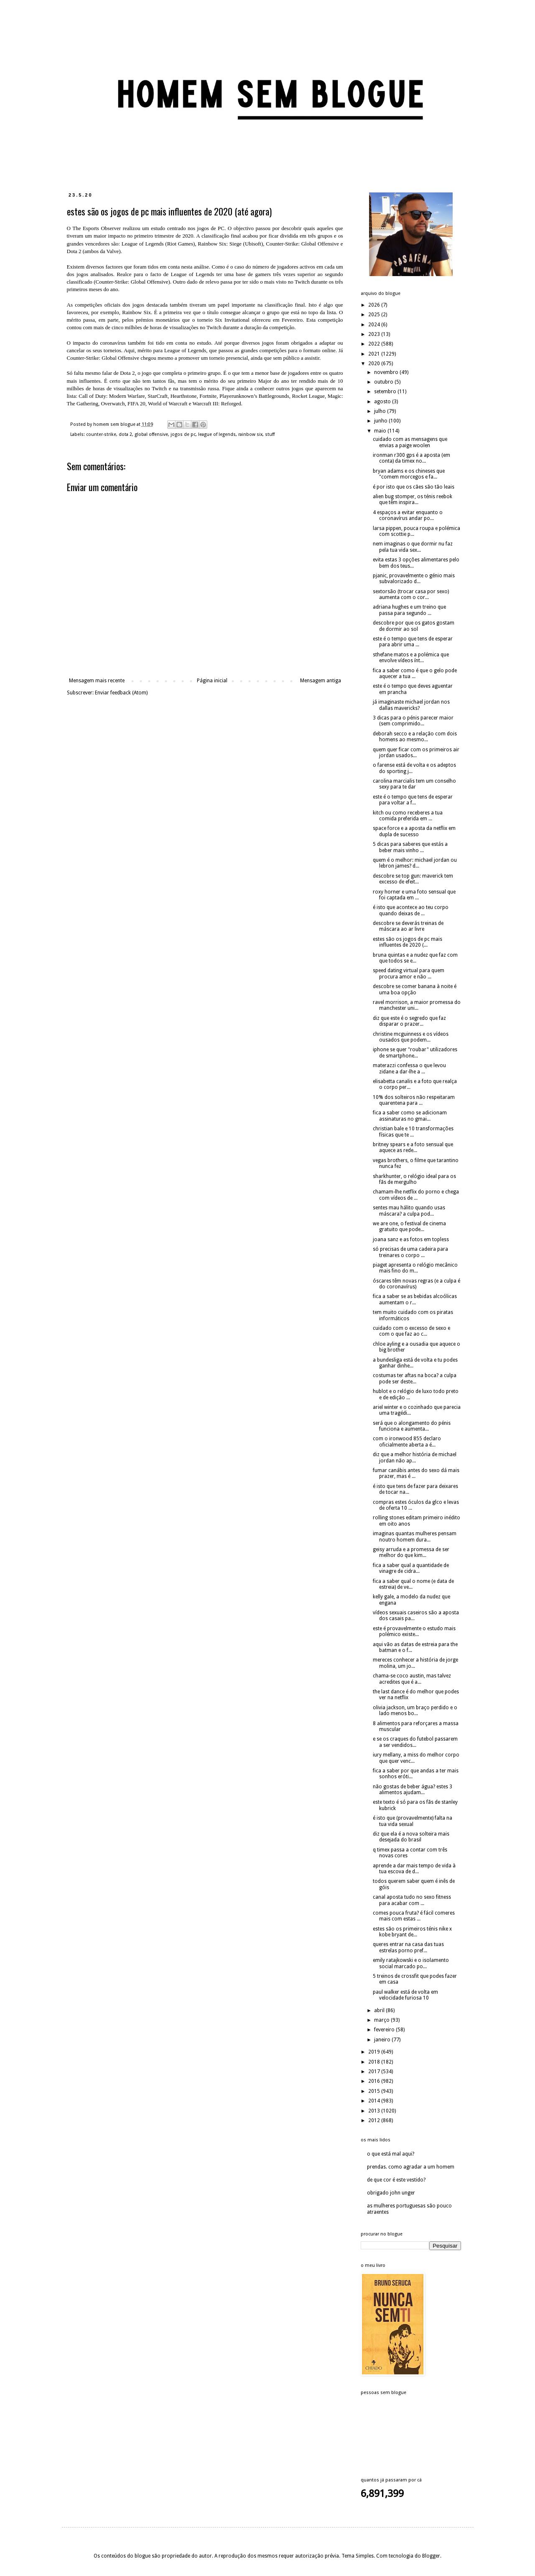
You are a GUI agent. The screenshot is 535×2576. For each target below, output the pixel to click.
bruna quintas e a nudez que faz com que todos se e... (415, 958)
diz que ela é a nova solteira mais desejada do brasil (411, 1837)
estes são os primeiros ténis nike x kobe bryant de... (412, 1932)
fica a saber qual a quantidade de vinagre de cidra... (411, 1568)
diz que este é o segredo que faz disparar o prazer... (409, 1021)
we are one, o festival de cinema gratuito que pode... (409, 1226)
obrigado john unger (391, 2193)
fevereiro (385, 2030)
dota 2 (125, 434)
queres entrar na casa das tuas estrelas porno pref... (408, 1947)
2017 (374, 2071)
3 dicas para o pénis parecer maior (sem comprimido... (413, 721)
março (382, 2020)
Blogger (431, 2556)
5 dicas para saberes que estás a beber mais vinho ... (410, 847)
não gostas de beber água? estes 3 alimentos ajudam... (412, 1789)
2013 (374, 2111)
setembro (385, 391)
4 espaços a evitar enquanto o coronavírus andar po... (408, 515)
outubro (384, 382)
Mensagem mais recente (97, 681)
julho (380, 411)
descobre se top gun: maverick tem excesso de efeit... (413, 879)
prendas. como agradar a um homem (410, 2167)
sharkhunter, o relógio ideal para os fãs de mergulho (414, 1179)
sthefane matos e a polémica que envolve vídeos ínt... (411, 657)
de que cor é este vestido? (396, 2180)
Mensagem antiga (320, 681)
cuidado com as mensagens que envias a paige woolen (410, 442)
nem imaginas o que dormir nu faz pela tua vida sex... (413, 547)
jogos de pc (183, 434)
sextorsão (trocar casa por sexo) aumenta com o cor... (411, 594)
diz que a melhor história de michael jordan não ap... (414, 1457)
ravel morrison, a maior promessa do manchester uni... (417, 1005)
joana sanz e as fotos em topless (411, 1239)
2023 (374, 334)
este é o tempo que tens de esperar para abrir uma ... (413, 642)
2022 (374, 344)
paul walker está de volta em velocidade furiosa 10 (405, 1995)
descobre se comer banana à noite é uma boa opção (414, 989)
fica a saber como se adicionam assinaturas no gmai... (410, 1116)
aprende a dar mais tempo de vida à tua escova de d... (414, 1868)
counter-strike (101, 434)
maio (380, 431)
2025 (374, 315)
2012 (374, 2120)
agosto (383, 402)
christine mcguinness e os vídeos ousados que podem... (410, 1037)
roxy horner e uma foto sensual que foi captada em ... (414, 895)
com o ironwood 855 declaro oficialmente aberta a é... (407, 1441)
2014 (374, 2101)
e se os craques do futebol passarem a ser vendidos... (415, 1742)
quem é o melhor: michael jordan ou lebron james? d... (415, 863)
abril (380, 2010)
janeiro (383, 2040)
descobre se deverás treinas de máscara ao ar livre (408, 926)
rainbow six (250, 434)
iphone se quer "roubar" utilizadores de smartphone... (415, 1052)
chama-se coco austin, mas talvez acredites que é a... (412, 1679)
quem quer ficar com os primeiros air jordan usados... (416, 752)
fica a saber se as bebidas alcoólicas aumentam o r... (415, 1299)
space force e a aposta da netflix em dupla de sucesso (414, 831)
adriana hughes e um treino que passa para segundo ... (409, 610)
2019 (374, 2052)
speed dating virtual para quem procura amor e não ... (408, 973)
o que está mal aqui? (390, 2154)
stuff (270, 434)
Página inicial (212, 681)
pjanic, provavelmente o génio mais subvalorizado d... (414, 578)
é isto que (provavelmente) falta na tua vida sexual (412, 1821)
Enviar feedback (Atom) (121, 693)
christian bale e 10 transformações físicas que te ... (413, 1131)
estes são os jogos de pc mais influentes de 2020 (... (407, 942)
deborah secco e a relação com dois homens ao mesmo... (415, 737)
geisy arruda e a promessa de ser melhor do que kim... (411, 1552)
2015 (374, 2091)
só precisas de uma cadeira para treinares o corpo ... (410, 1252)
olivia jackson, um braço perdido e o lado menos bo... (415, 1710)
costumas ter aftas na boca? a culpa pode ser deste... (414, 1378)
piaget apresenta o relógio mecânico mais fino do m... (415, 1268)
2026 (374, 305)
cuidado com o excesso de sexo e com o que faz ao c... (411, 1331)
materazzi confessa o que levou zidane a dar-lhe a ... (409, 1068)
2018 (374, 2062)
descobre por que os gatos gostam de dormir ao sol (413, 626)
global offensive (151, 434)
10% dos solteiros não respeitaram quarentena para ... (414, 1100)
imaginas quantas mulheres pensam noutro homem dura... (414, 1536)
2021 (374, 354)
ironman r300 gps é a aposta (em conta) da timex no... (411, 458)
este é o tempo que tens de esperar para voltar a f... (413, 800)
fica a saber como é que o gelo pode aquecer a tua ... (415, 673)
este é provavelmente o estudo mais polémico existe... (414, 1631)
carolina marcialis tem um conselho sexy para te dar (414, 784)
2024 (374, 325)
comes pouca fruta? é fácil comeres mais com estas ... (414, 1916)
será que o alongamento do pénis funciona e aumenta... (412, 1426)
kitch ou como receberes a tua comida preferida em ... (408, 816)
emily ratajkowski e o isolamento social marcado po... (411, 1963)
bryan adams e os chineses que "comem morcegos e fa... (409, 474)
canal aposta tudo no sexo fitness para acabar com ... (412, 1900)
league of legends (217, 434)
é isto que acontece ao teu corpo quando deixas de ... (410, 910)
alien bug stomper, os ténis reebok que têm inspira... (412, 499)
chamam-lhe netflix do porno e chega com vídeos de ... (416, 1195)
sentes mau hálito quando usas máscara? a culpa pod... (409, 1210)
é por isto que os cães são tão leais (413, 487)
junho (381, 421)
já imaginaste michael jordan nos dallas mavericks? (411, 705)
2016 (374, 2081)
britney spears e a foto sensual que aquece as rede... (413, 1147)
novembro (387, 372)
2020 (374, 363)
